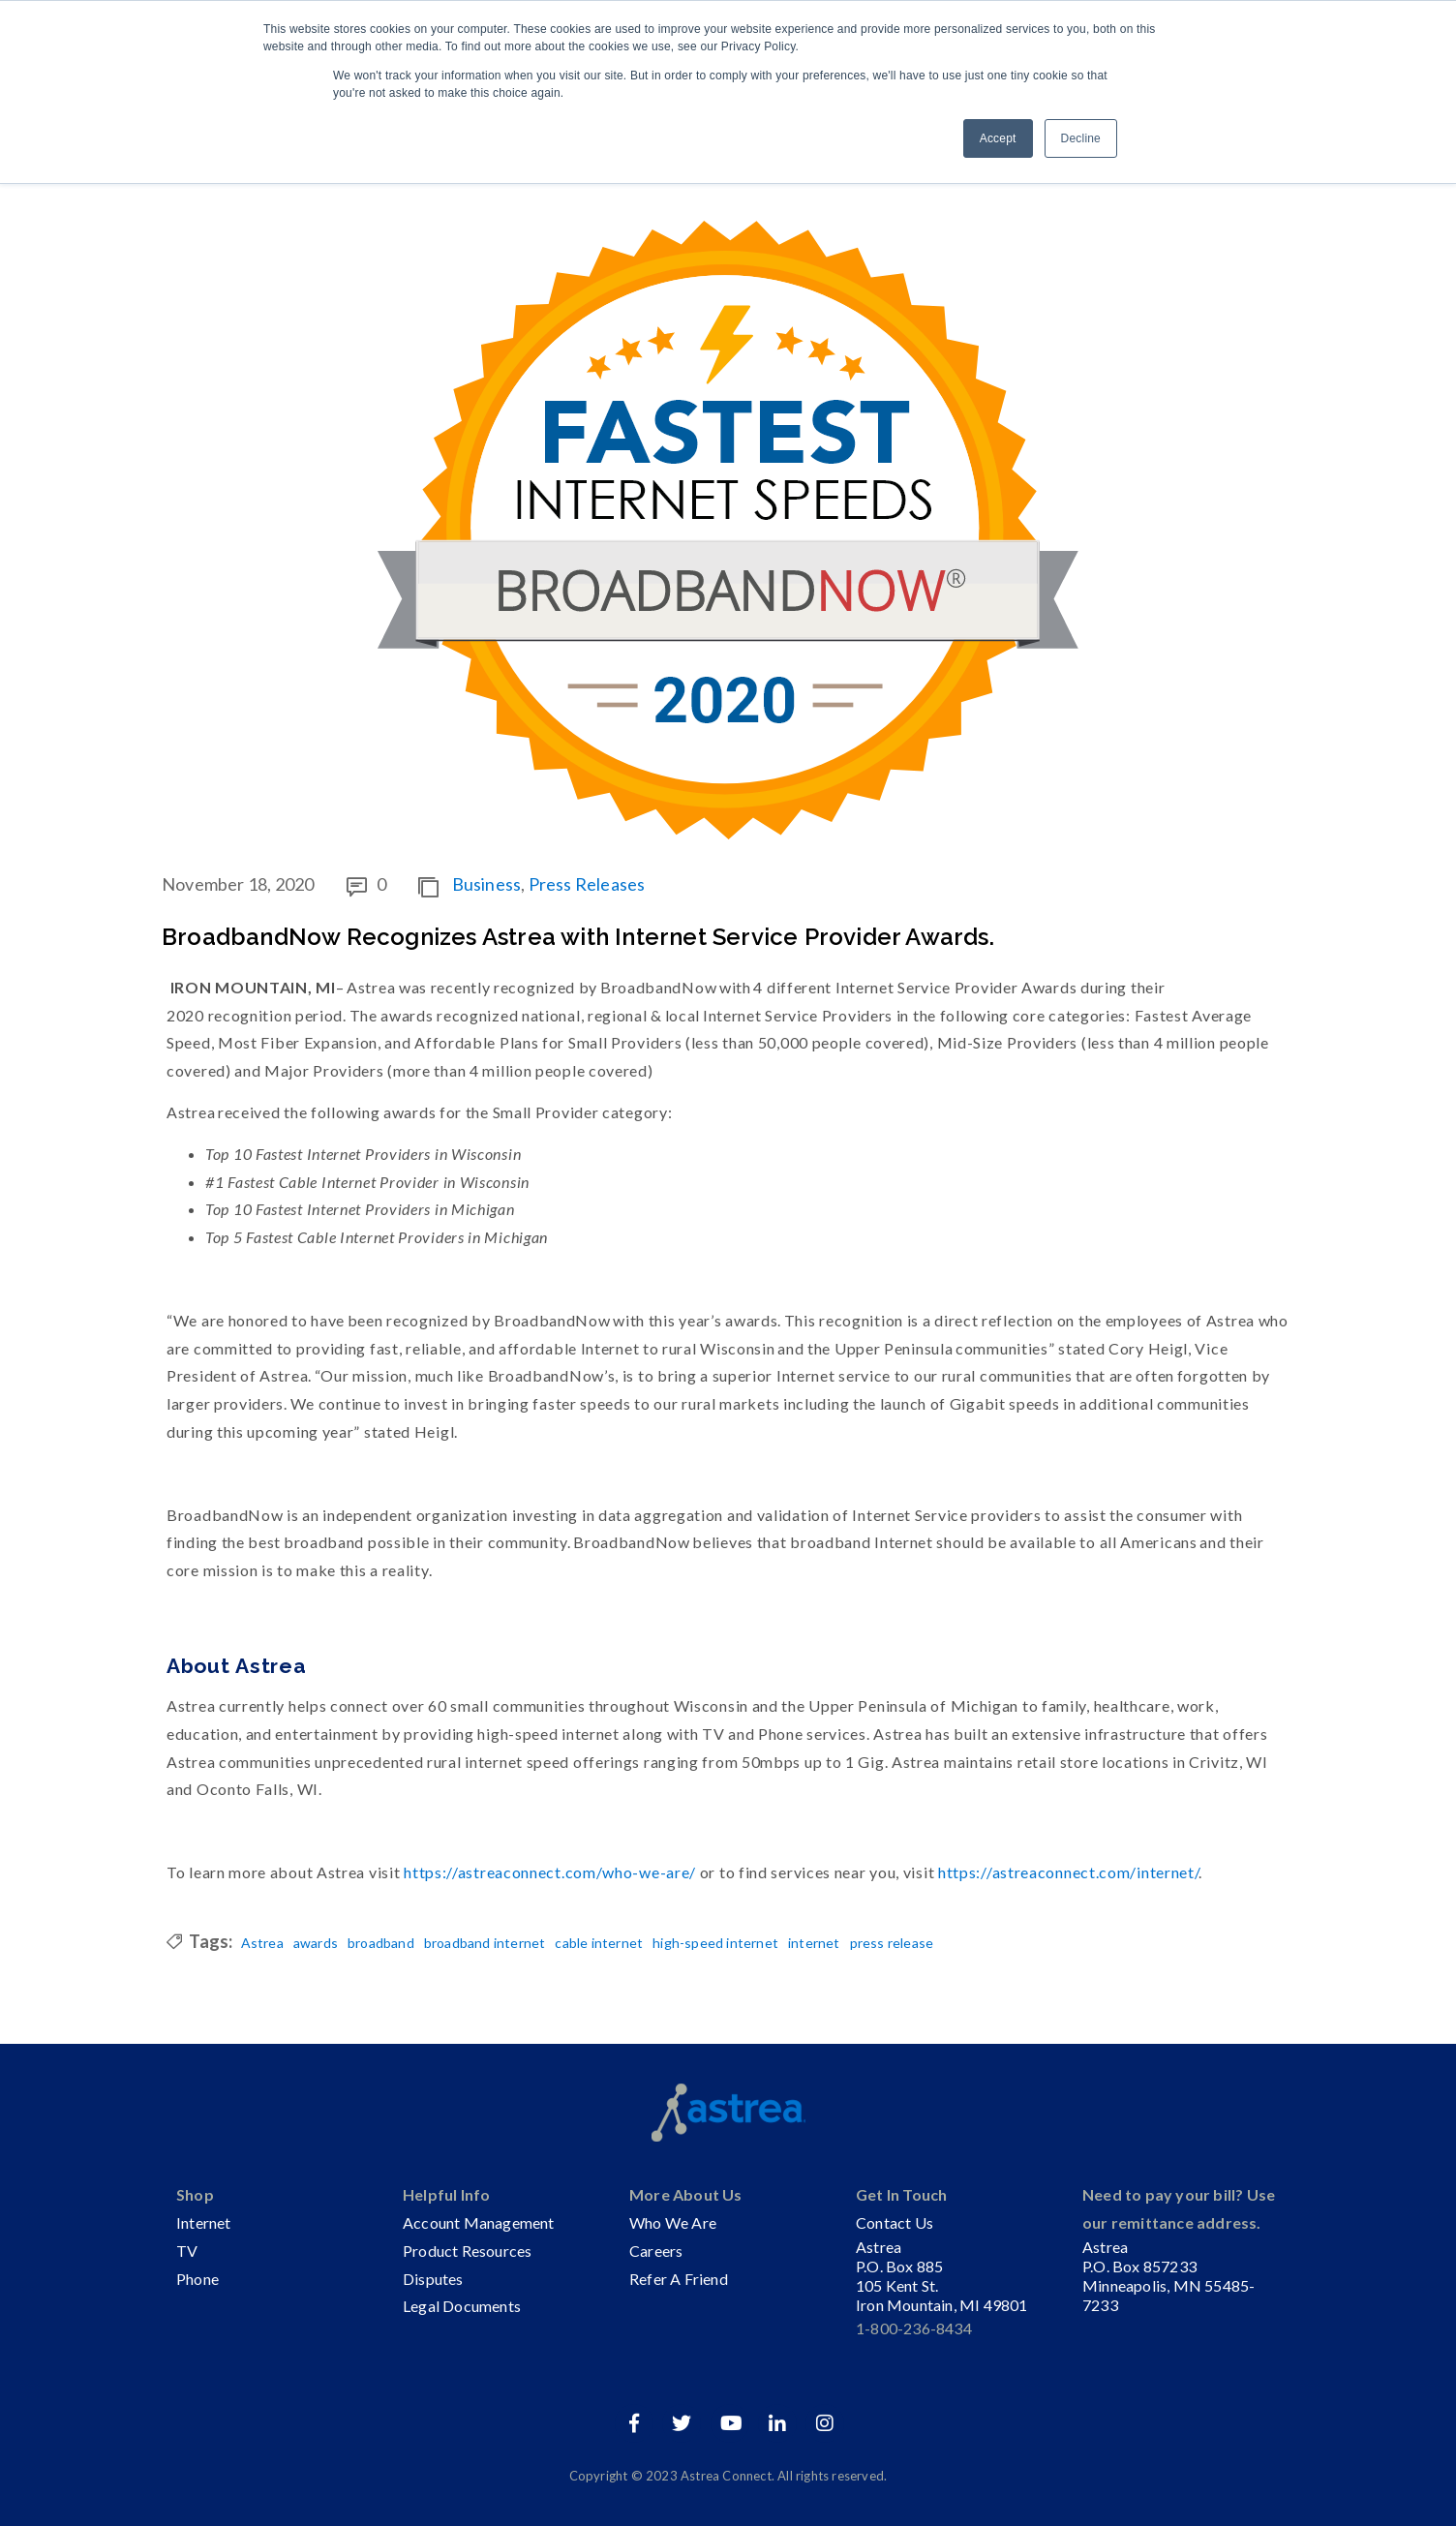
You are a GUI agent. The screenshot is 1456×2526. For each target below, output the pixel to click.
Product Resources (467, 2250)
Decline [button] (1081, 138)
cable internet (599, 1943)
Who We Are (672, 2222)
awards (315, 1943)
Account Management (479, 2222)
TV (186, 2250)
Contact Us (894, 2222)
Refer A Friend (678, 2278)
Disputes (433, 2278)
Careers (655, 2250)
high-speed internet (715, 1943)
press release (892, 1943)
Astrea (262, 1943)
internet (814, 1943)
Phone (197, 2278)
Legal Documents (462, 2306)
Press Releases (587, 884)
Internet (203, 2222)
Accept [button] (998, 138)
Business (487, 884)
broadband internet (485, 1943)
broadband (381, 1943)
